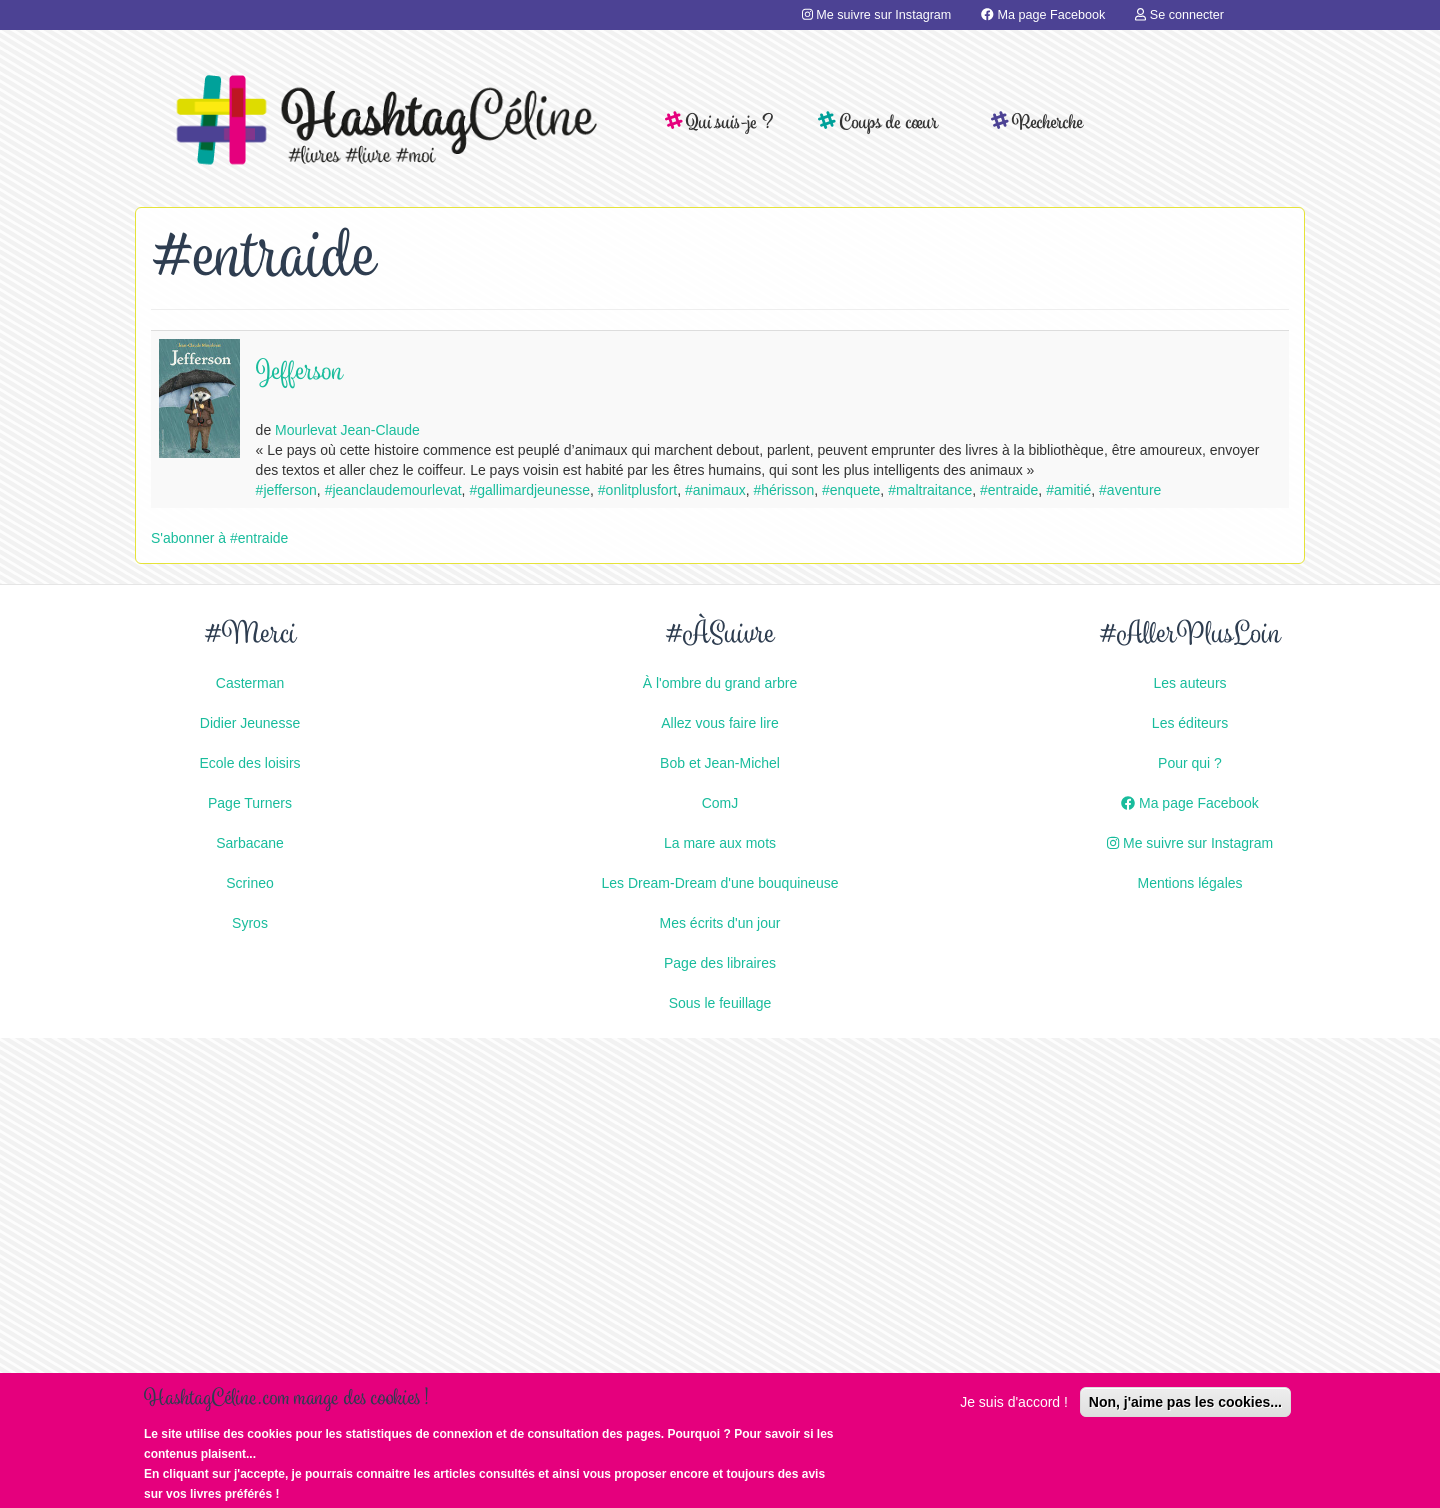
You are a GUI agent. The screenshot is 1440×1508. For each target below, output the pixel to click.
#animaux (715, 490)
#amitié (1068, 490)
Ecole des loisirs (249, 763)
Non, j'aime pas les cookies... (1185, 1413)
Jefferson (299, 373)
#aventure (1130, 490)
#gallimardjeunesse (529, 490)
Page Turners (250, 803)
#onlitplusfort (637, 490)
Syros (250, 923)
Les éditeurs (1190, 723)
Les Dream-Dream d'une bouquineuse (720, 883)
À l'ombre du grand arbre (720, 683)
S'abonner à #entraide (219, 538)
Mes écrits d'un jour (720, 923)
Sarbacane (250, 843)
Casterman (250, 683)
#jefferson (286, 490)
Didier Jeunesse (250, 723)
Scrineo (249, 883)
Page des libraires (720, 963)
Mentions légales (1189, 883)
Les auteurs (1189, 683)
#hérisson (783, 490)
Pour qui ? (1190, 763)
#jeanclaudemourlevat (393, 490)
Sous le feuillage (720, 1003)
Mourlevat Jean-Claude (347, 430)
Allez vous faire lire (720, 723)
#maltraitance (930, 490)
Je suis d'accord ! (1014, 1413)
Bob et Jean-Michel (720, 763)
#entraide (1009, 490)
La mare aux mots (720, 843)
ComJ (720, 803)
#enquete (851, 490)
